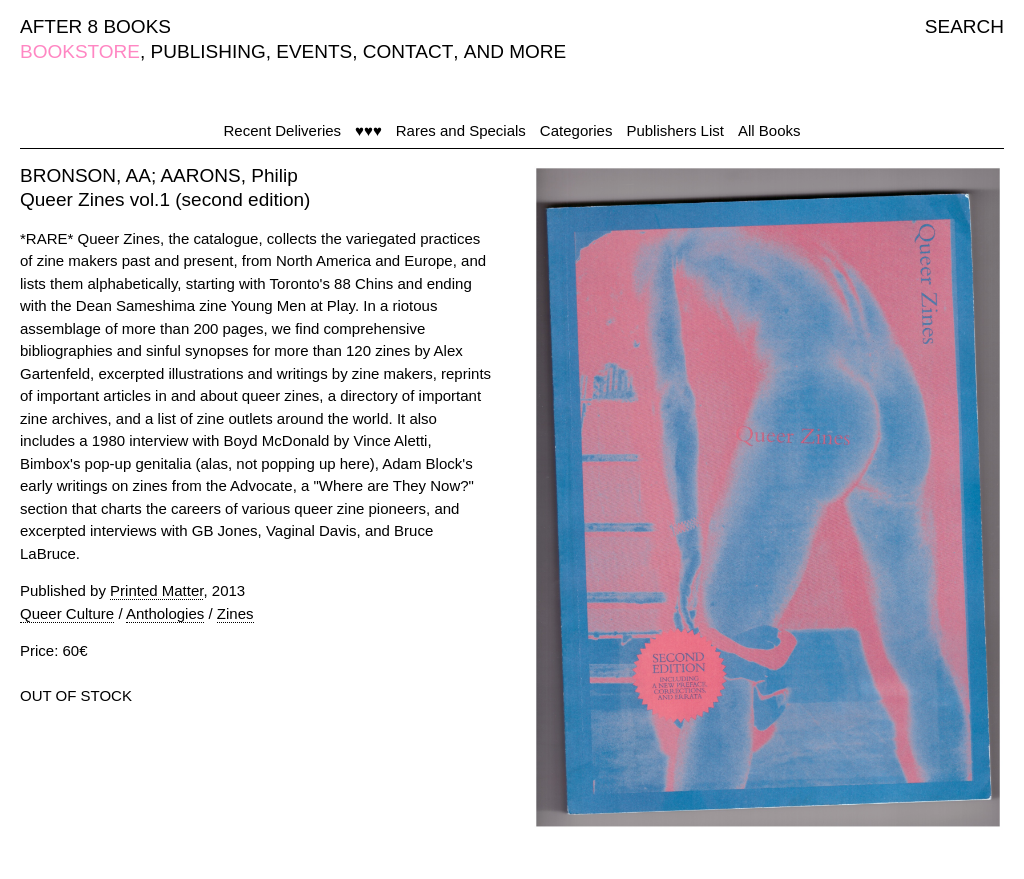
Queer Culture (67, 613)
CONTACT (408, 51)
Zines (235, 613)
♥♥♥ (368, 130)
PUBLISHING (208, 51)
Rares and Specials (461, 130)
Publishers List (675, 130)
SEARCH (964, 26)
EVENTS (314, 51)
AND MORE (515, 51)
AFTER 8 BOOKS (95, 26)
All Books (769, 130)
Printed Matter (156, 590)
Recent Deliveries (283, 130)
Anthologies (165, 613)
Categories (576, 130)
